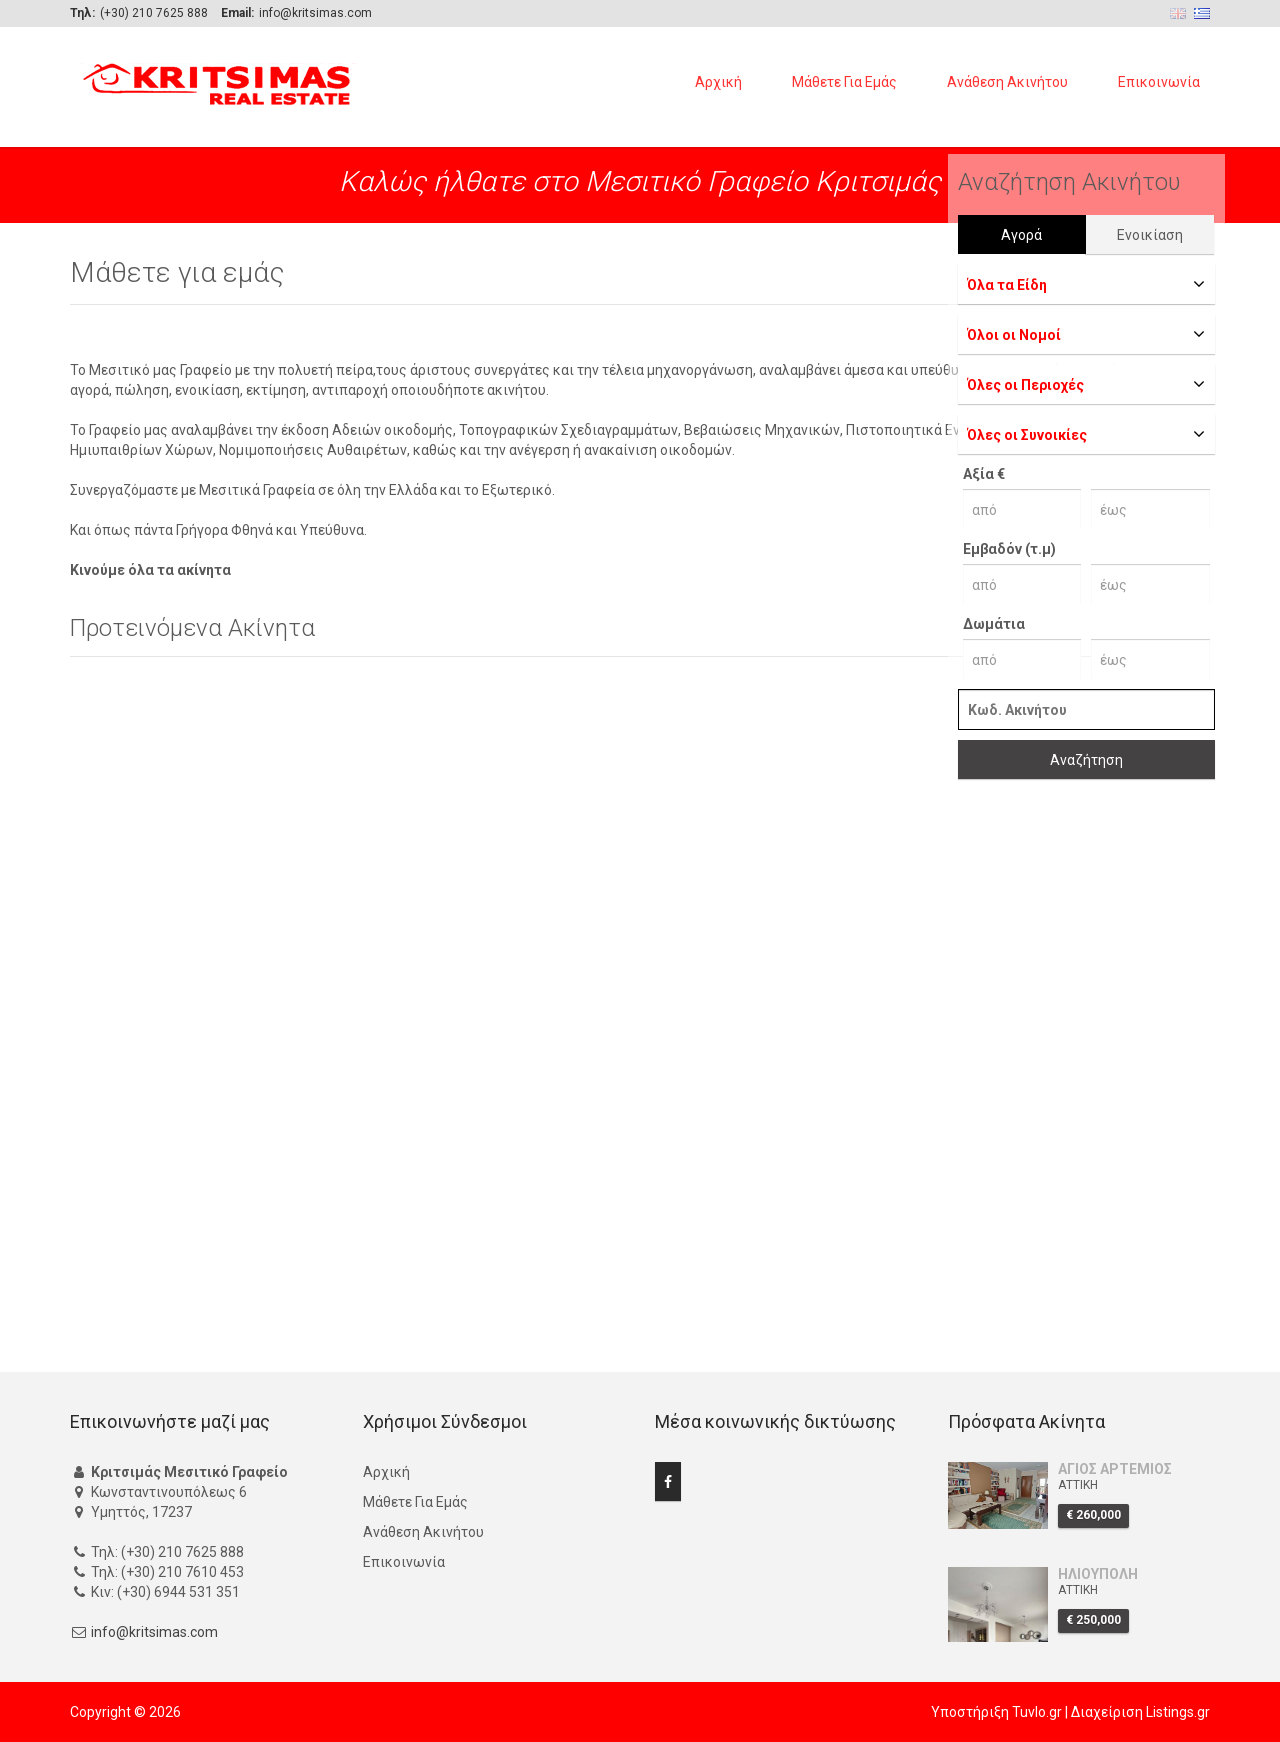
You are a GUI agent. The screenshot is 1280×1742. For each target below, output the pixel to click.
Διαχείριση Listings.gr (1140, 1712)
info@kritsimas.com (154, 1632)
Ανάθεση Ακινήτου (1007, 82)
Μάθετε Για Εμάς (844, 82)
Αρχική (718, 82)
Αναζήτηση (1086, 760)
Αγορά (1021, 235)
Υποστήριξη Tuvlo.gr (996, 1712)
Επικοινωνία (1159, 82)
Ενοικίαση (1150, 235)
